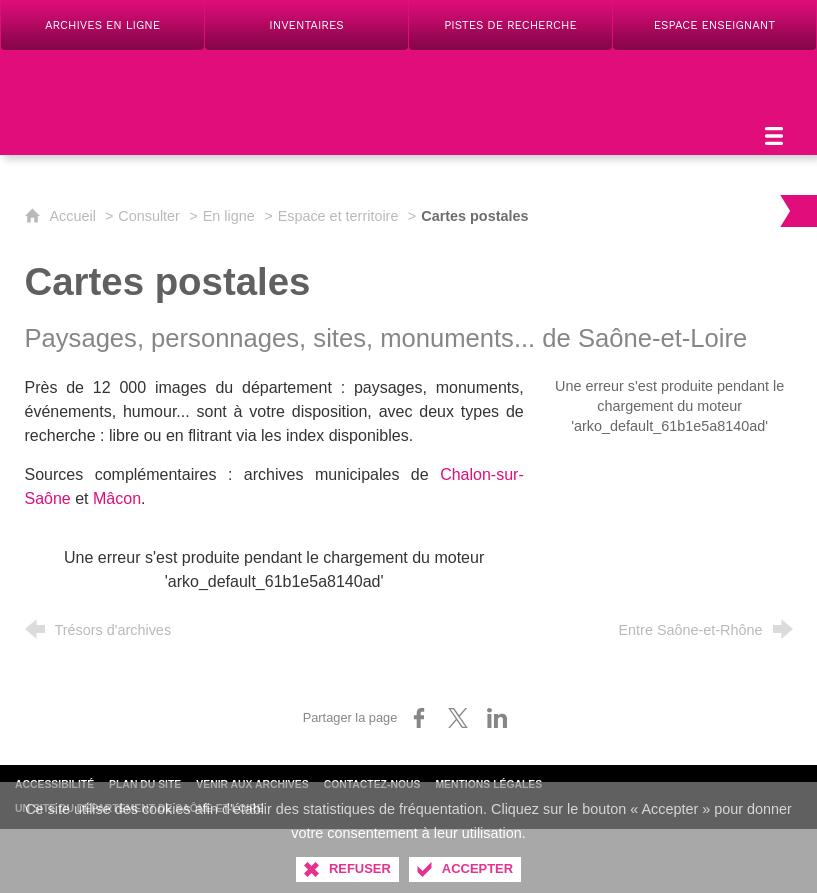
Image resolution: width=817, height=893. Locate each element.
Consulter (149, 216)
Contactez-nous (372, 784)
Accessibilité (54, 784)
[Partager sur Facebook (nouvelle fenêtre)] (419, 718)
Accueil (75, 216)
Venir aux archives (252, 784)
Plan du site (145, 784)
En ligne (229, 216)
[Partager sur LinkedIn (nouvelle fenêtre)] (497, 718)
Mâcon (117, 498)
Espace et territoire (338, 216)
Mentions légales (488, 784)
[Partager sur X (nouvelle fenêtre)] (458, 718)
